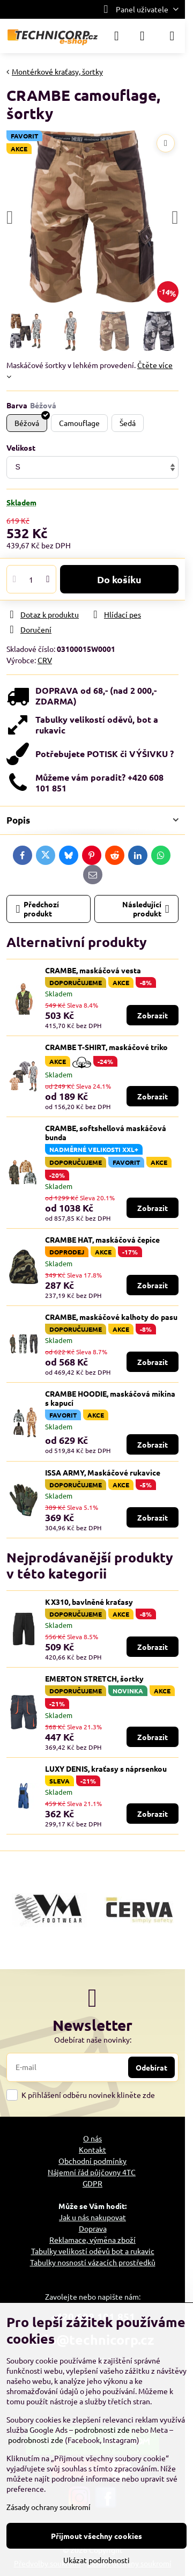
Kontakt (92, 2149)
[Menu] (172, 36)
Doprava (93, 2228)
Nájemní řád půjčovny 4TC (92, 2172)
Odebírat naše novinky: (92, 2039)
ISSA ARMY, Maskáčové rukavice (102, 1472)
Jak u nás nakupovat (92, 2217)
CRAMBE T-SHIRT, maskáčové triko (106, 1047)
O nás (92, 2138)
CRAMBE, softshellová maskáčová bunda (105, 1132)
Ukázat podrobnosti (96, 2560)
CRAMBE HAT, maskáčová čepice (102, 1239)
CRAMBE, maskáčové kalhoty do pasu (111, 1317)
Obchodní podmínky (92, 2161)
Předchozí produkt (38, 909)
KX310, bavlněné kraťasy (89, 1601)
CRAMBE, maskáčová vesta (93, 970)
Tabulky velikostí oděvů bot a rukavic (92, 2251)
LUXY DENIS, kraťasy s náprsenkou (106, 1768)
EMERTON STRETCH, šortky (94, 1678)
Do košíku (119, 579)
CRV (45, 660)
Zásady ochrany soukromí (48, 2507)
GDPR (92, 2183)
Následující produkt (145, 909)
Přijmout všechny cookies (96, 2536)
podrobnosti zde (102, 2429)
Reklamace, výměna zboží (92, 2239)
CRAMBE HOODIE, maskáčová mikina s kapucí (110, 1398)
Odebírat (151, 2067)
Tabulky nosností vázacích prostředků (92, 2262)
